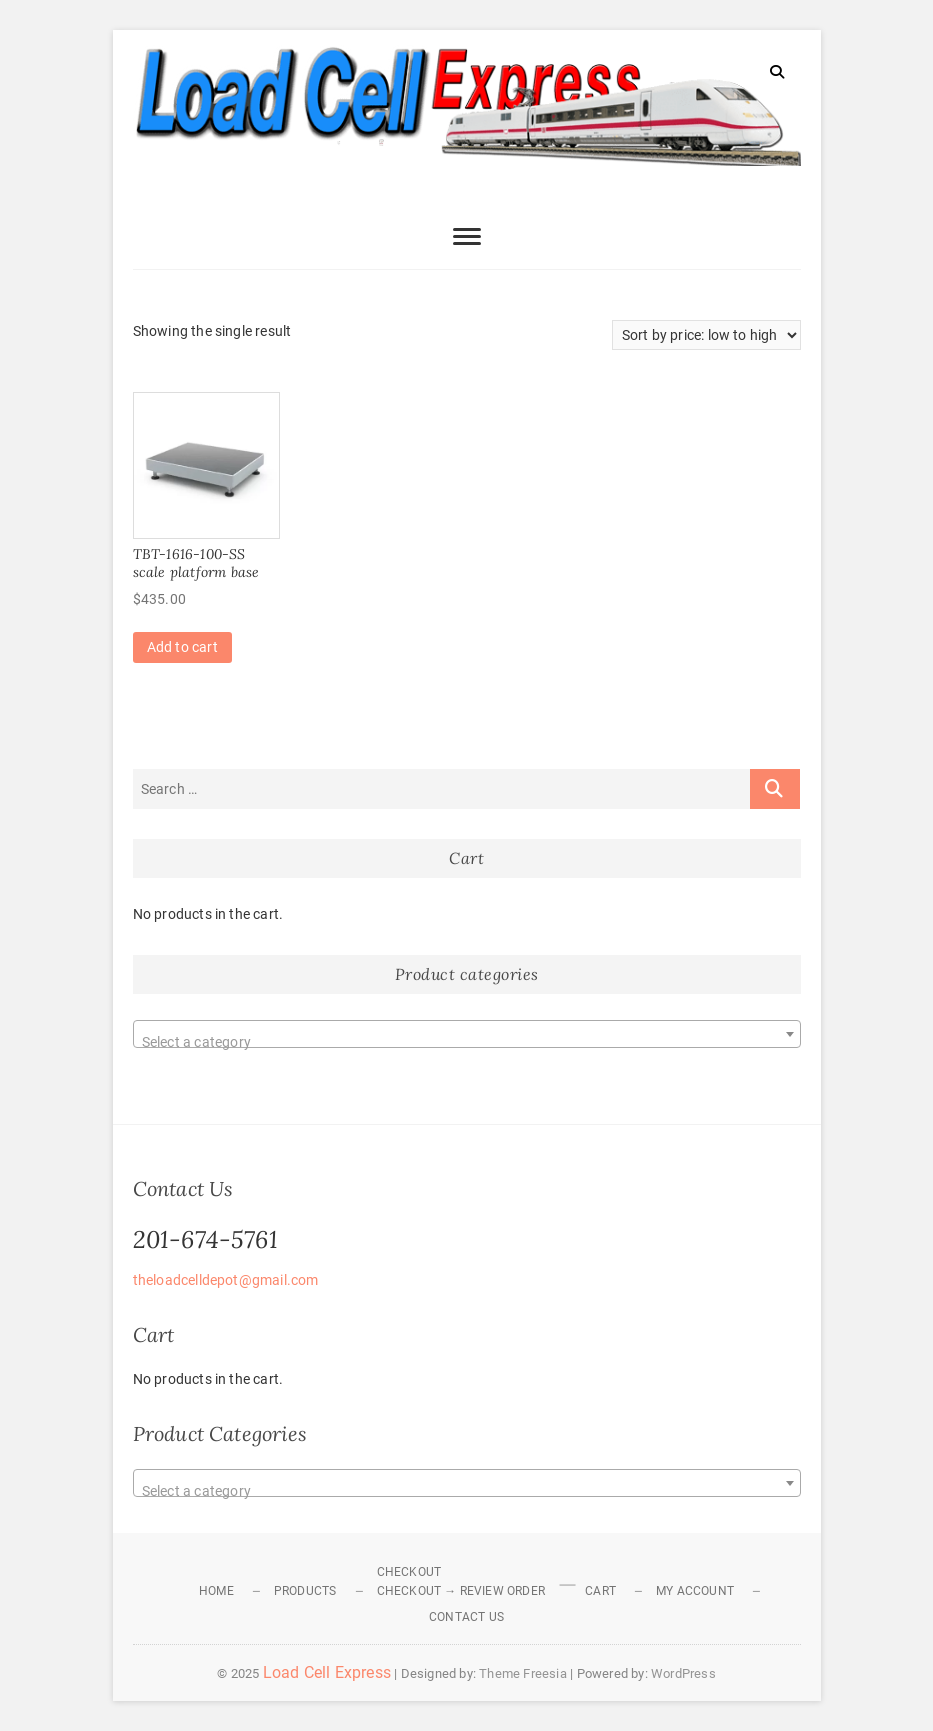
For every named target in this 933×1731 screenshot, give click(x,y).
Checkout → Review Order (461, 1591)
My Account (695, 1591)
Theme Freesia (523, 1673)
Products (305, 1591)
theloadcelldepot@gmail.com (226, 1280)
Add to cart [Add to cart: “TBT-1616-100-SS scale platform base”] (182, 647)
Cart (600, 1591)
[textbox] (467, 1042)
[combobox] (467, 1034)
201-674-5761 (205, 1239)
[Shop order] (706, 335)
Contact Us (466, 1617)
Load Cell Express (327, 1672)
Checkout (409, 1572)
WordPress (683, 1673)
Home (216, 1591)
